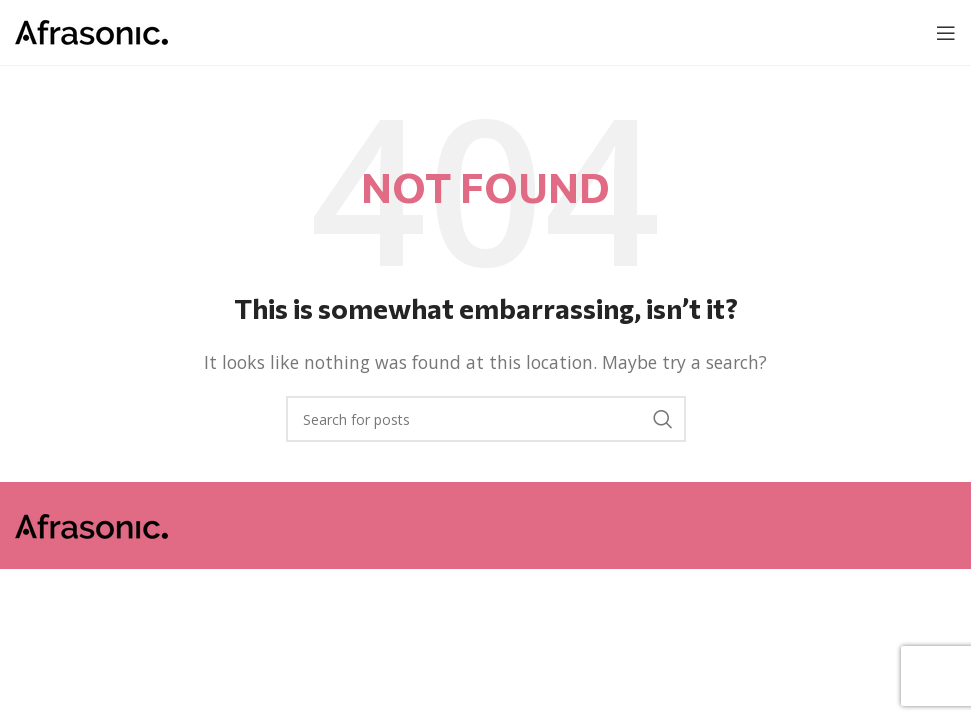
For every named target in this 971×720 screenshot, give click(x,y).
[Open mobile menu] (946, 33)
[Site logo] (91, 31)
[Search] (486, 419)
